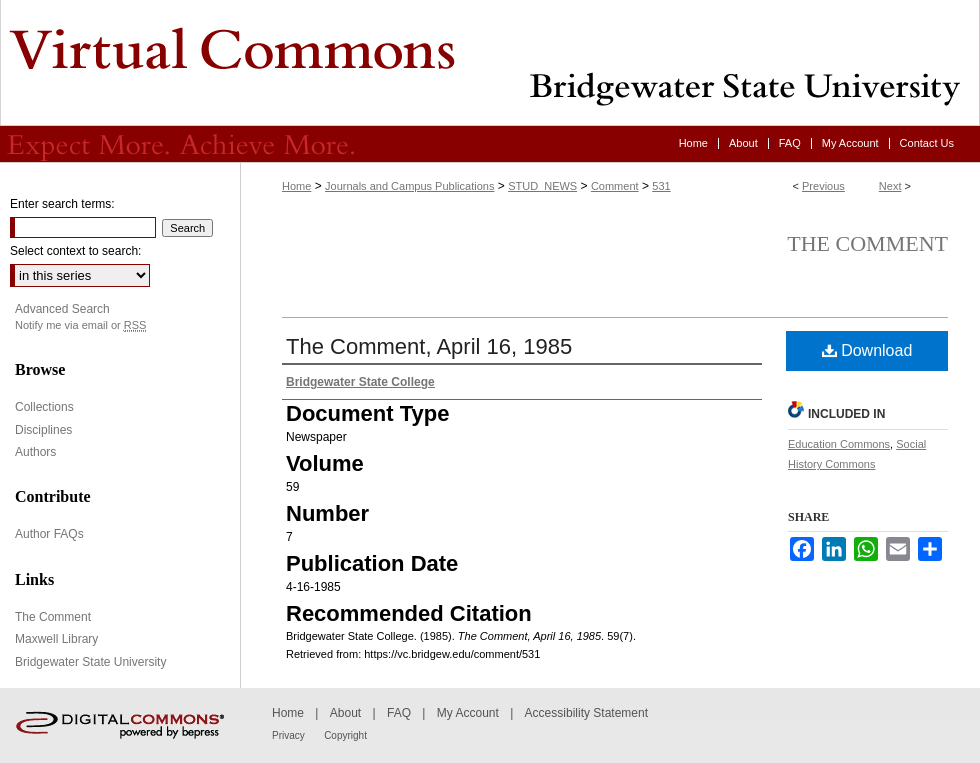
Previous (823, 186)
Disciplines (43, 430)
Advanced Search (62, 309)
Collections (44, 407)
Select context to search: (75, 251)
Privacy (288, 735)
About (345, 713)
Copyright (345, 735)
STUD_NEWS (542, 186)
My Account (468, 713)
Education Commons (839, 444)
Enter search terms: (62, 204)
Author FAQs (49, 534)
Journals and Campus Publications (409, 186)
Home (296, 186)
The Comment (867, 243)
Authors (35, 452)
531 (661, 186)
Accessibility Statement (586, 713)
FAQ (399, 713)
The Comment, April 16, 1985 (429, 346)
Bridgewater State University (90, 662)
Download (867, 350)
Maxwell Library (56, 639)
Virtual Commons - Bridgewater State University (490, 63)
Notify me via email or (80, 325)
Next (890, 186)
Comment (615, 186)
